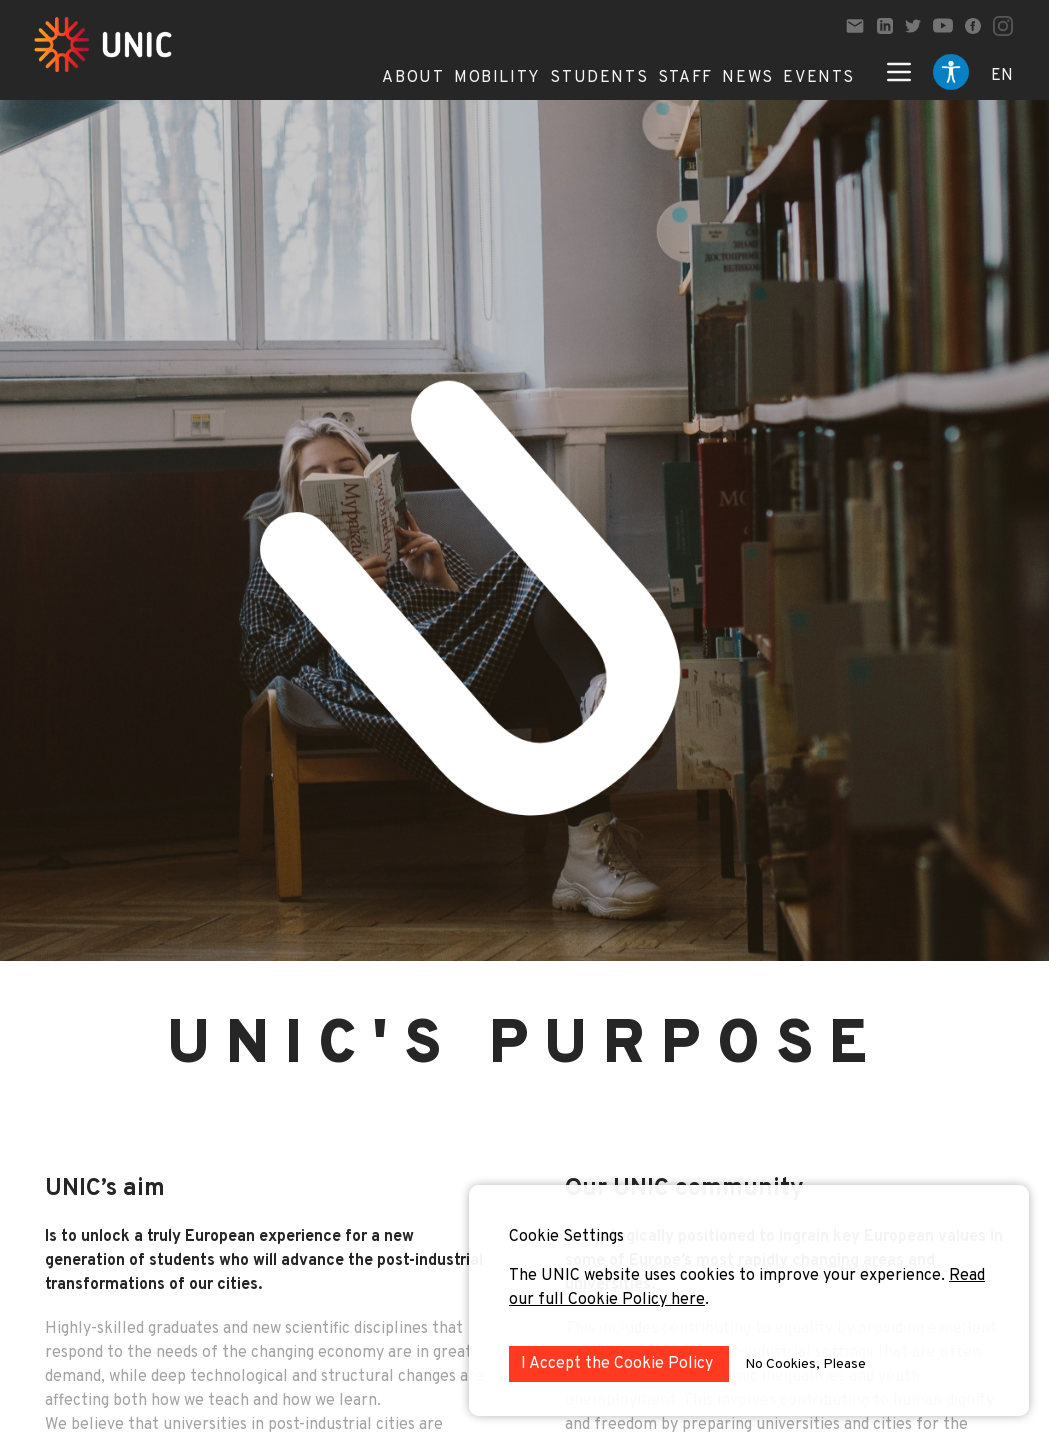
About (413, 78)
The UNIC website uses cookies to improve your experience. (729, 1276)
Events (819, 78)
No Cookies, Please (805, 1364)
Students (599, 78)
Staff (685, 78)
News (747, 78)
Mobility (497, 78)
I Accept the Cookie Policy (619, 1364)
